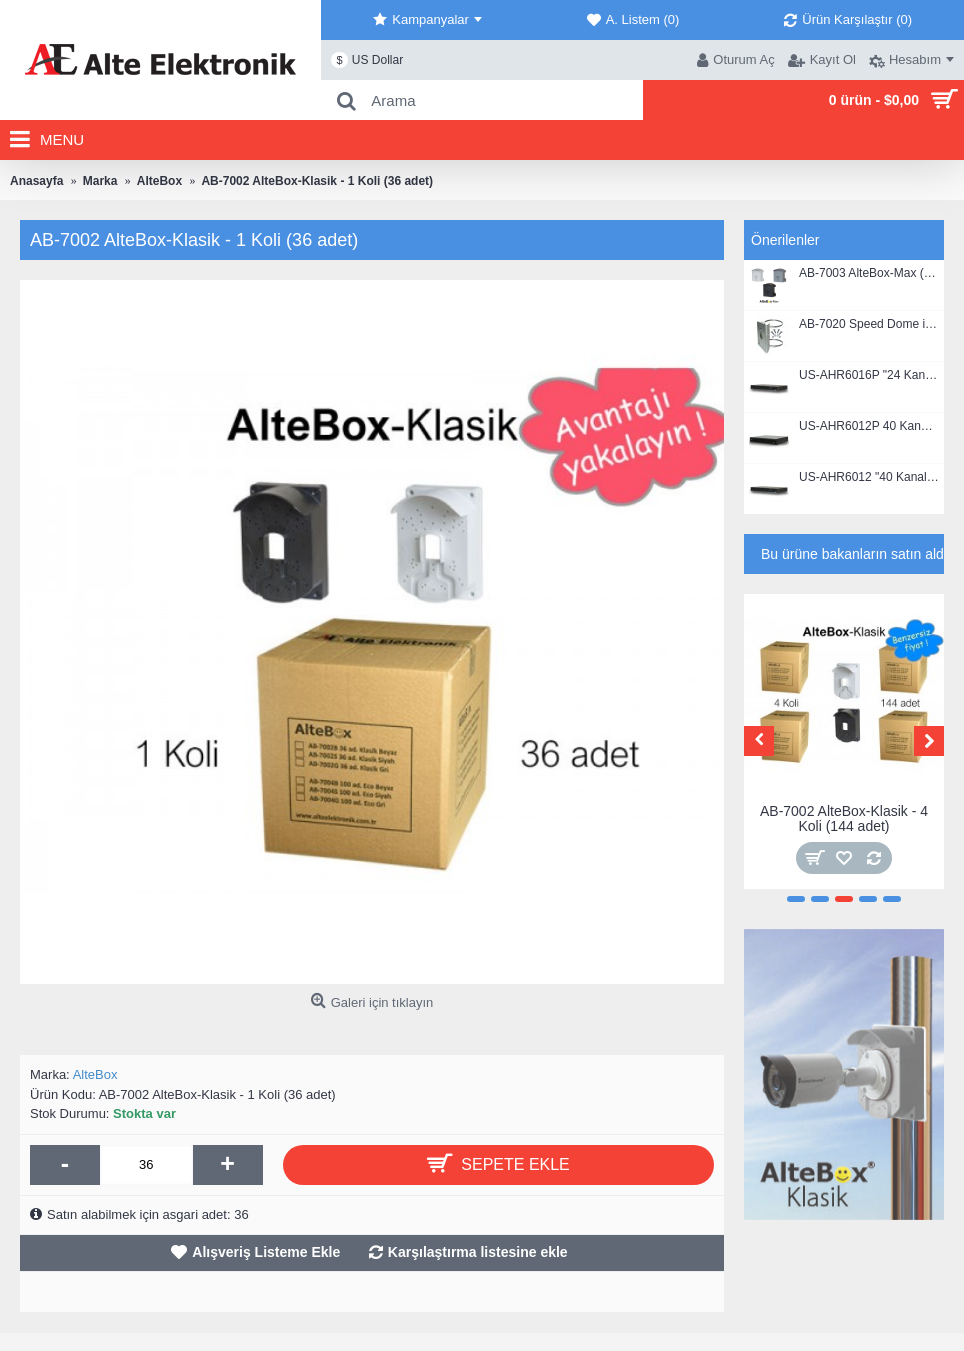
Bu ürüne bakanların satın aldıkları (852, 554)
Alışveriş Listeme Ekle (266, 1252)
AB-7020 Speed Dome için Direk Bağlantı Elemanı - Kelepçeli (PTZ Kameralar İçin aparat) (869, 324)
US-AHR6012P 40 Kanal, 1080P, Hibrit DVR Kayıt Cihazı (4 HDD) (869, 426)
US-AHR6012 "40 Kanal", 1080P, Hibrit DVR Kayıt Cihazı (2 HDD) (869, 477)
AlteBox (95, 1074)
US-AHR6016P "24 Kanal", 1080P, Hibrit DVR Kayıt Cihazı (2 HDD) (869, 375)
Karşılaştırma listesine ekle (478, 1252)
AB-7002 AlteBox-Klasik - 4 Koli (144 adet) (844, 818)
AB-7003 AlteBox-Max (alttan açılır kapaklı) (869, 273)
